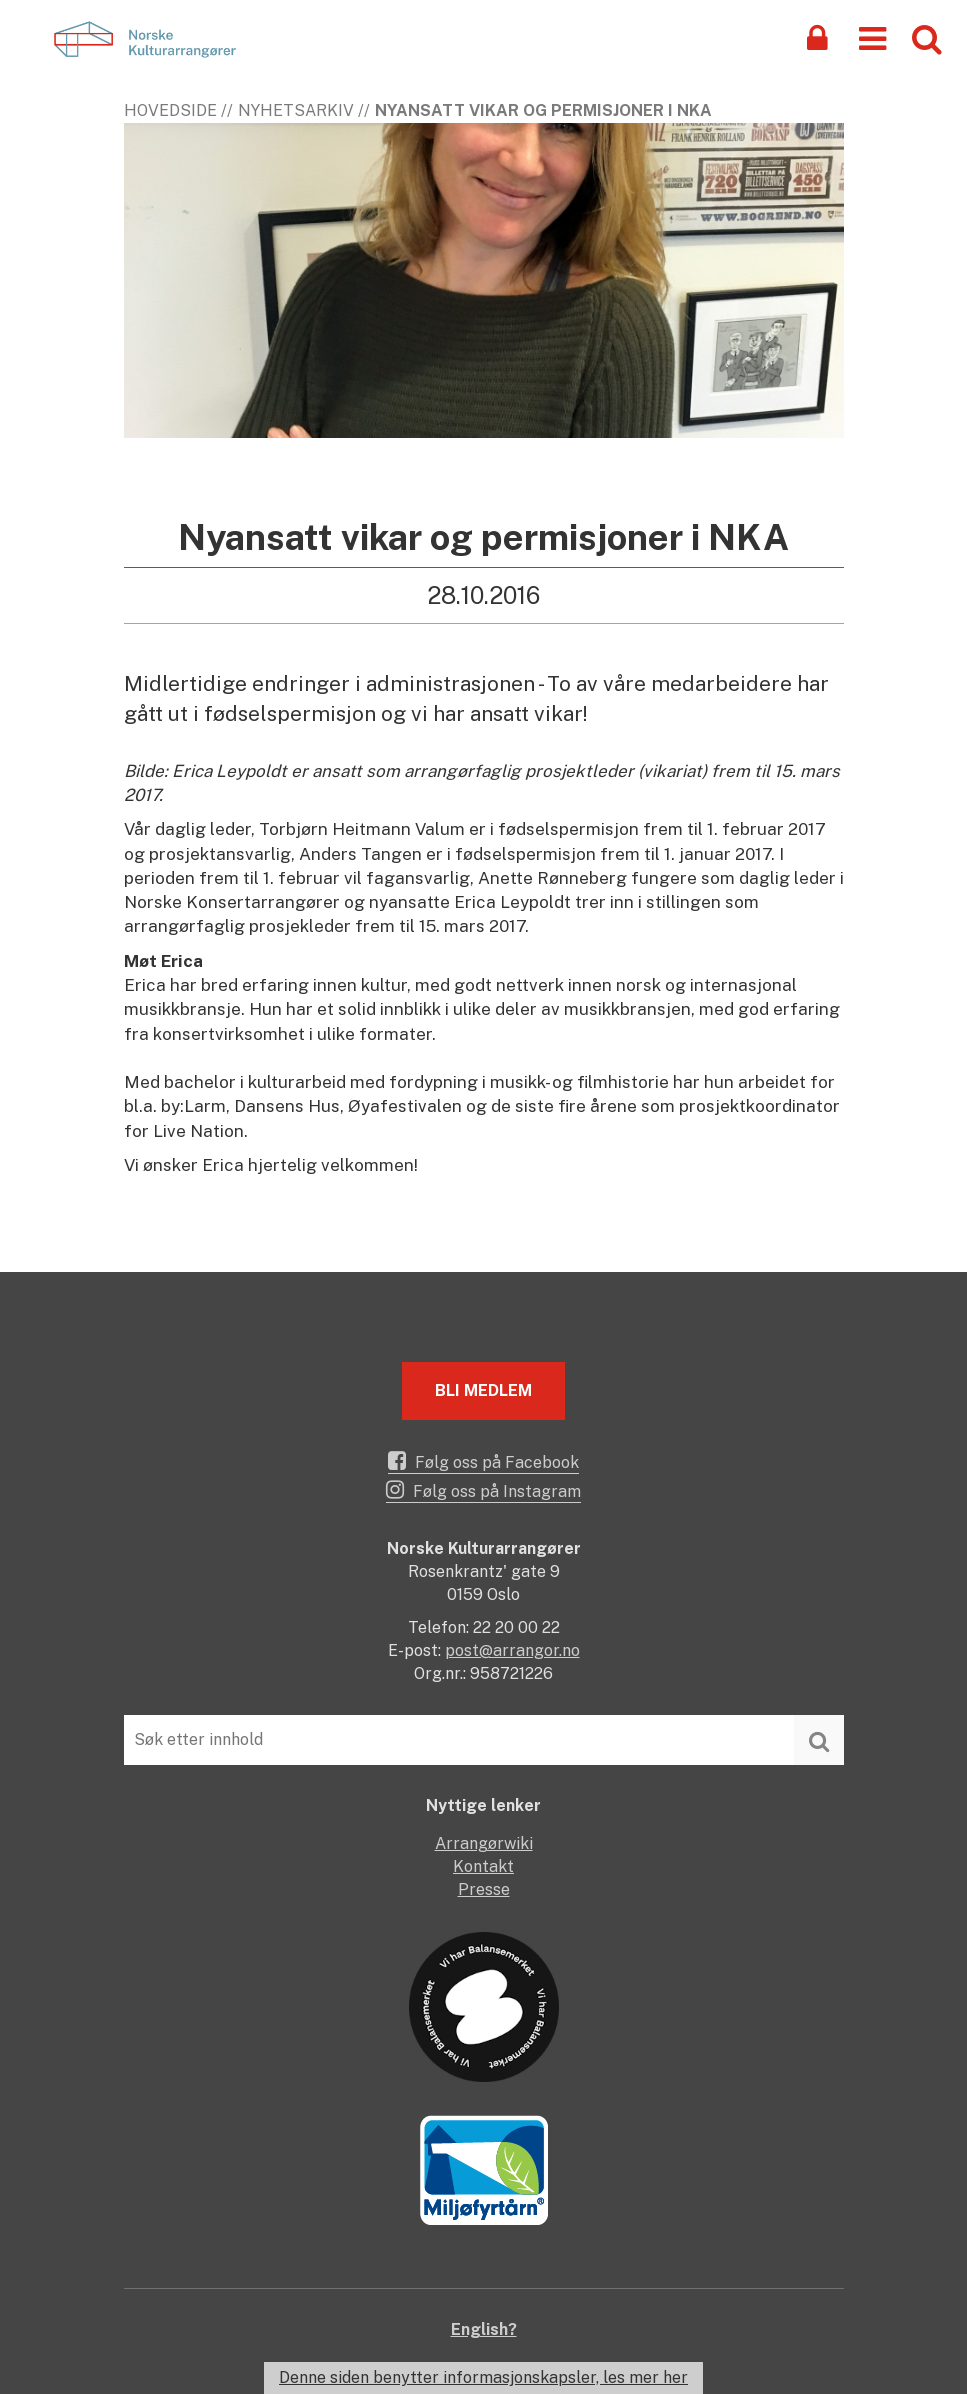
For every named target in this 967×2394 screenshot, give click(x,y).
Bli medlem (483, 1390)
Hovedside (170, 110)
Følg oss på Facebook (483, 1461)
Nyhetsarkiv (296, 110)
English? (484, 2329)
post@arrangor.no (512, 1650)
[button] (872, 37)
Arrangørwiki (484, 1843)
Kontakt (483, 1866)
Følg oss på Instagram (483, 1490)
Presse (484, 1889)
